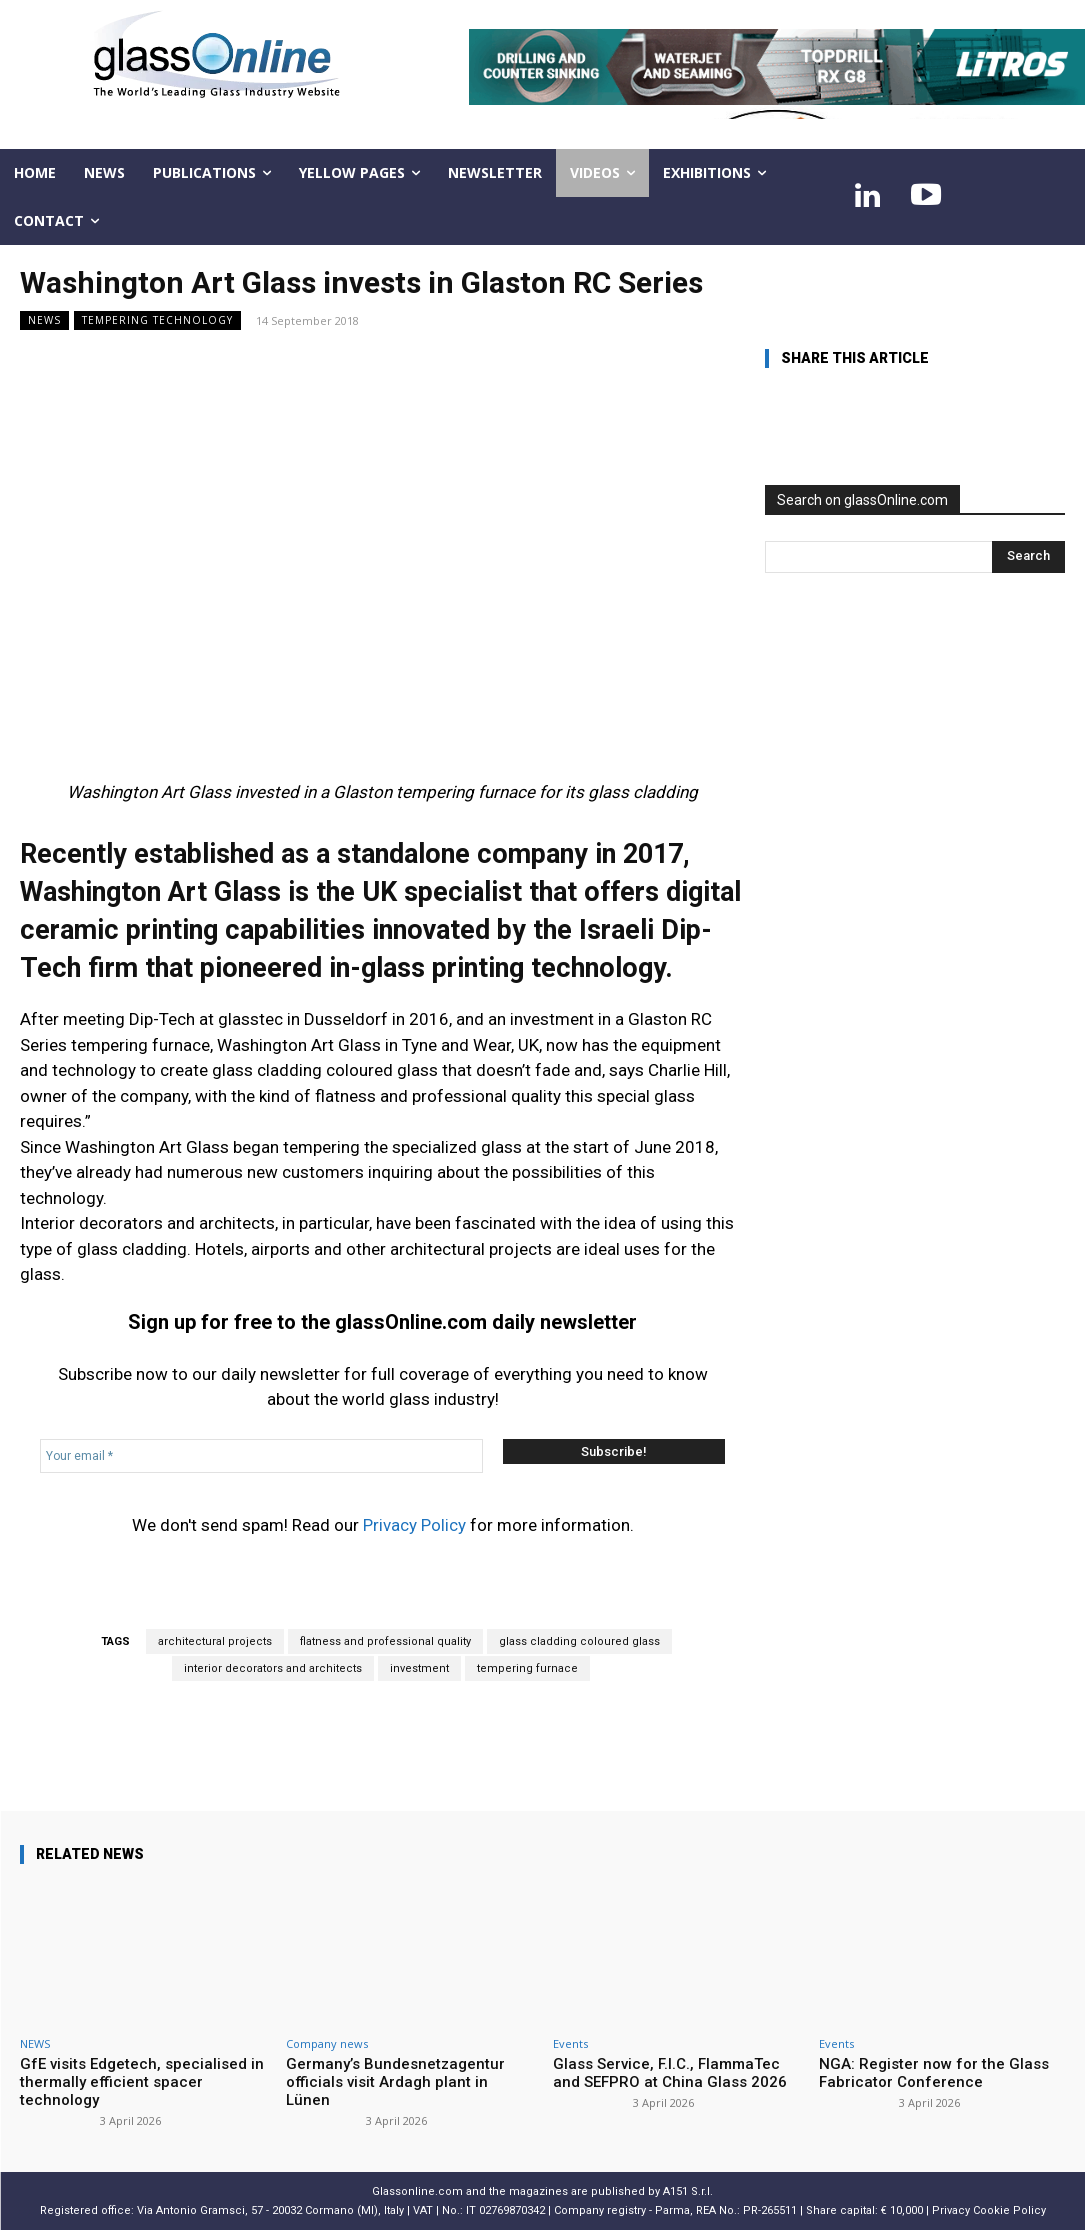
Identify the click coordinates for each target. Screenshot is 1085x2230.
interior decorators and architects (273, 1668)
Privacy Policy (414, 1525)
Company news (327, 2043)
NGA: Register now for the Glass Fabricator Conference (934, 2073)
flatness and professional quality (385, 1641)
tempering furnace (527, 1668)
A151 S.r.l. (688, 2191)
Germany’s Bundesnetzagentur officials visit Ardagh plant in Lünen (395, 2082)
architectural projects (215, 1641)
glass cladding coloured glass (579, 1641)
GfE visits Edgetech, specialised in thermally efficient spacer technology (142, 2082)
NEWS (44, 320)
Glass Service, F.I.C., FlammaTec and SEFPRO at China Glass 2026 (670, 2073)
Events (570, 2043)
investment (419, 1668)
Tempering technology (157, 320)
